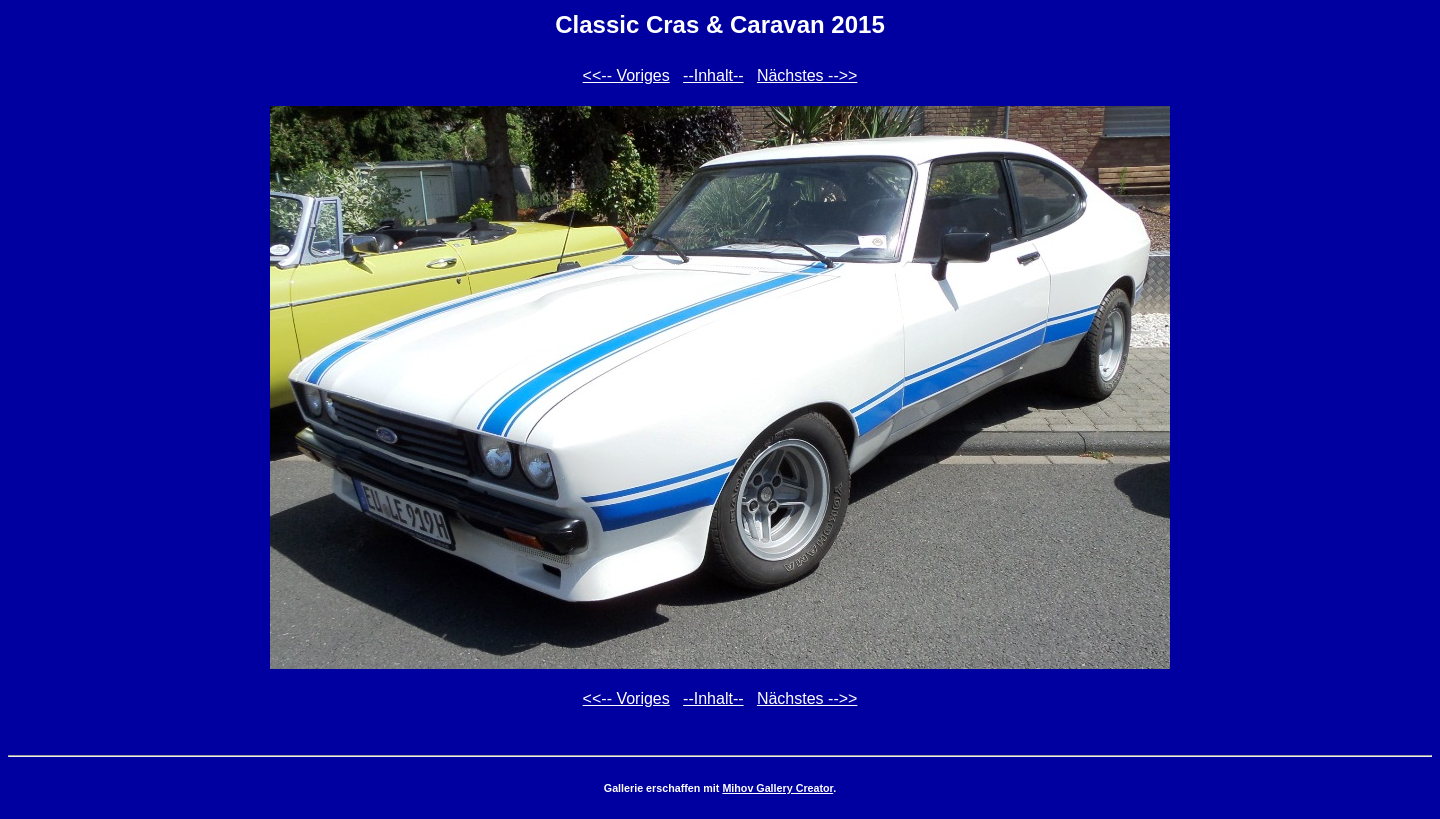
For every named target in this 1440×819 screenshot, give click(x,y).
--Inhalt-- (713, 75)
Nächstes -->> (807, 75)
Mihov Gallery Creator (777, 788)
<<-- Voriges (626, 75)
